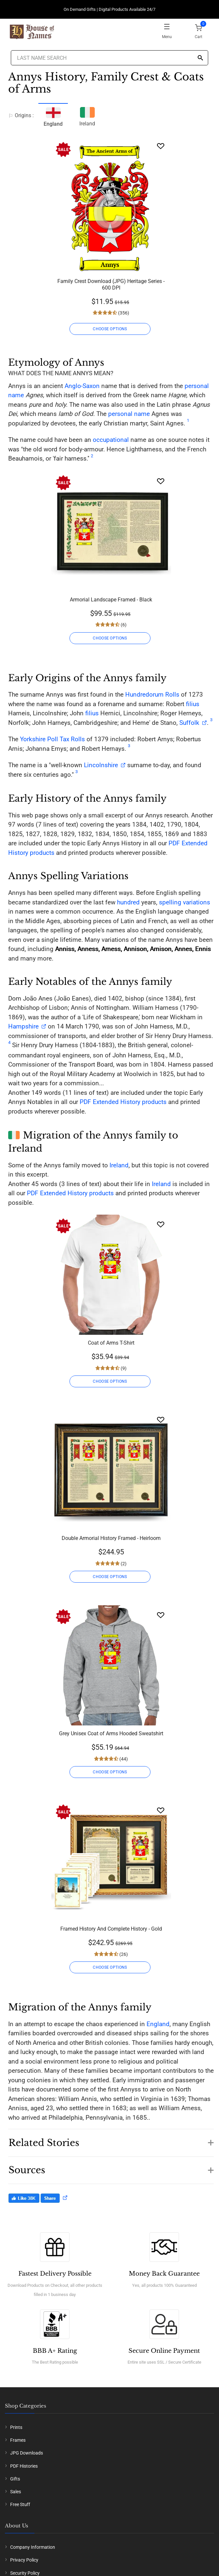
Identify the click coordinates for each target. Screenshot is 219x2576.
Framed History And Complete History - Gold (111, 1929)
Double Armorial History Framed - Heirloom (111, 1538)
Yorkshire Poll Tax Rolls (52, 739)
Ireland (87, 115)
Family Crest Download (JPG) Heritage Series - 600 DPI (111, 284)
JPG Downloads (26, 2453)
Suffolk (189, 722)
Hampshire (23, 1026)
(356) (123, 312)
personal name (129, 414)
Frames (18, 2440)
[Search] (200, 58)
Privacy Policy (24, 2560)
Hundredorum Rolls (152, 694)
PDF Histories (24, 2466)
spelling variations (184, 902)
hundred (128, 902)
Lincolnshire (101, 765)
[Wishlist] (160, 146)
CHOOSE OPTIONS (110, 329)
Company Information (32, 2547)
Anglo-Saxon (82, 386)
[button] (111, 2139)
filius (192, 704)
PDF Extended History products (123, 1102)
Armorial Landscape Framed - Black (111, 599)
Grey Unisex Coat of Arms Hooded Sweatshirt (111, 1733)
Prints (16, 2427)
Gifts (15, 2478)
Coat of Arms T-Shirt (111, 1343)
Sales (15, 2491)
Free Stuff (20, 2504)
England (158, 2024)
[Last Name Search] (109, 57)
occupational (111, 440)
